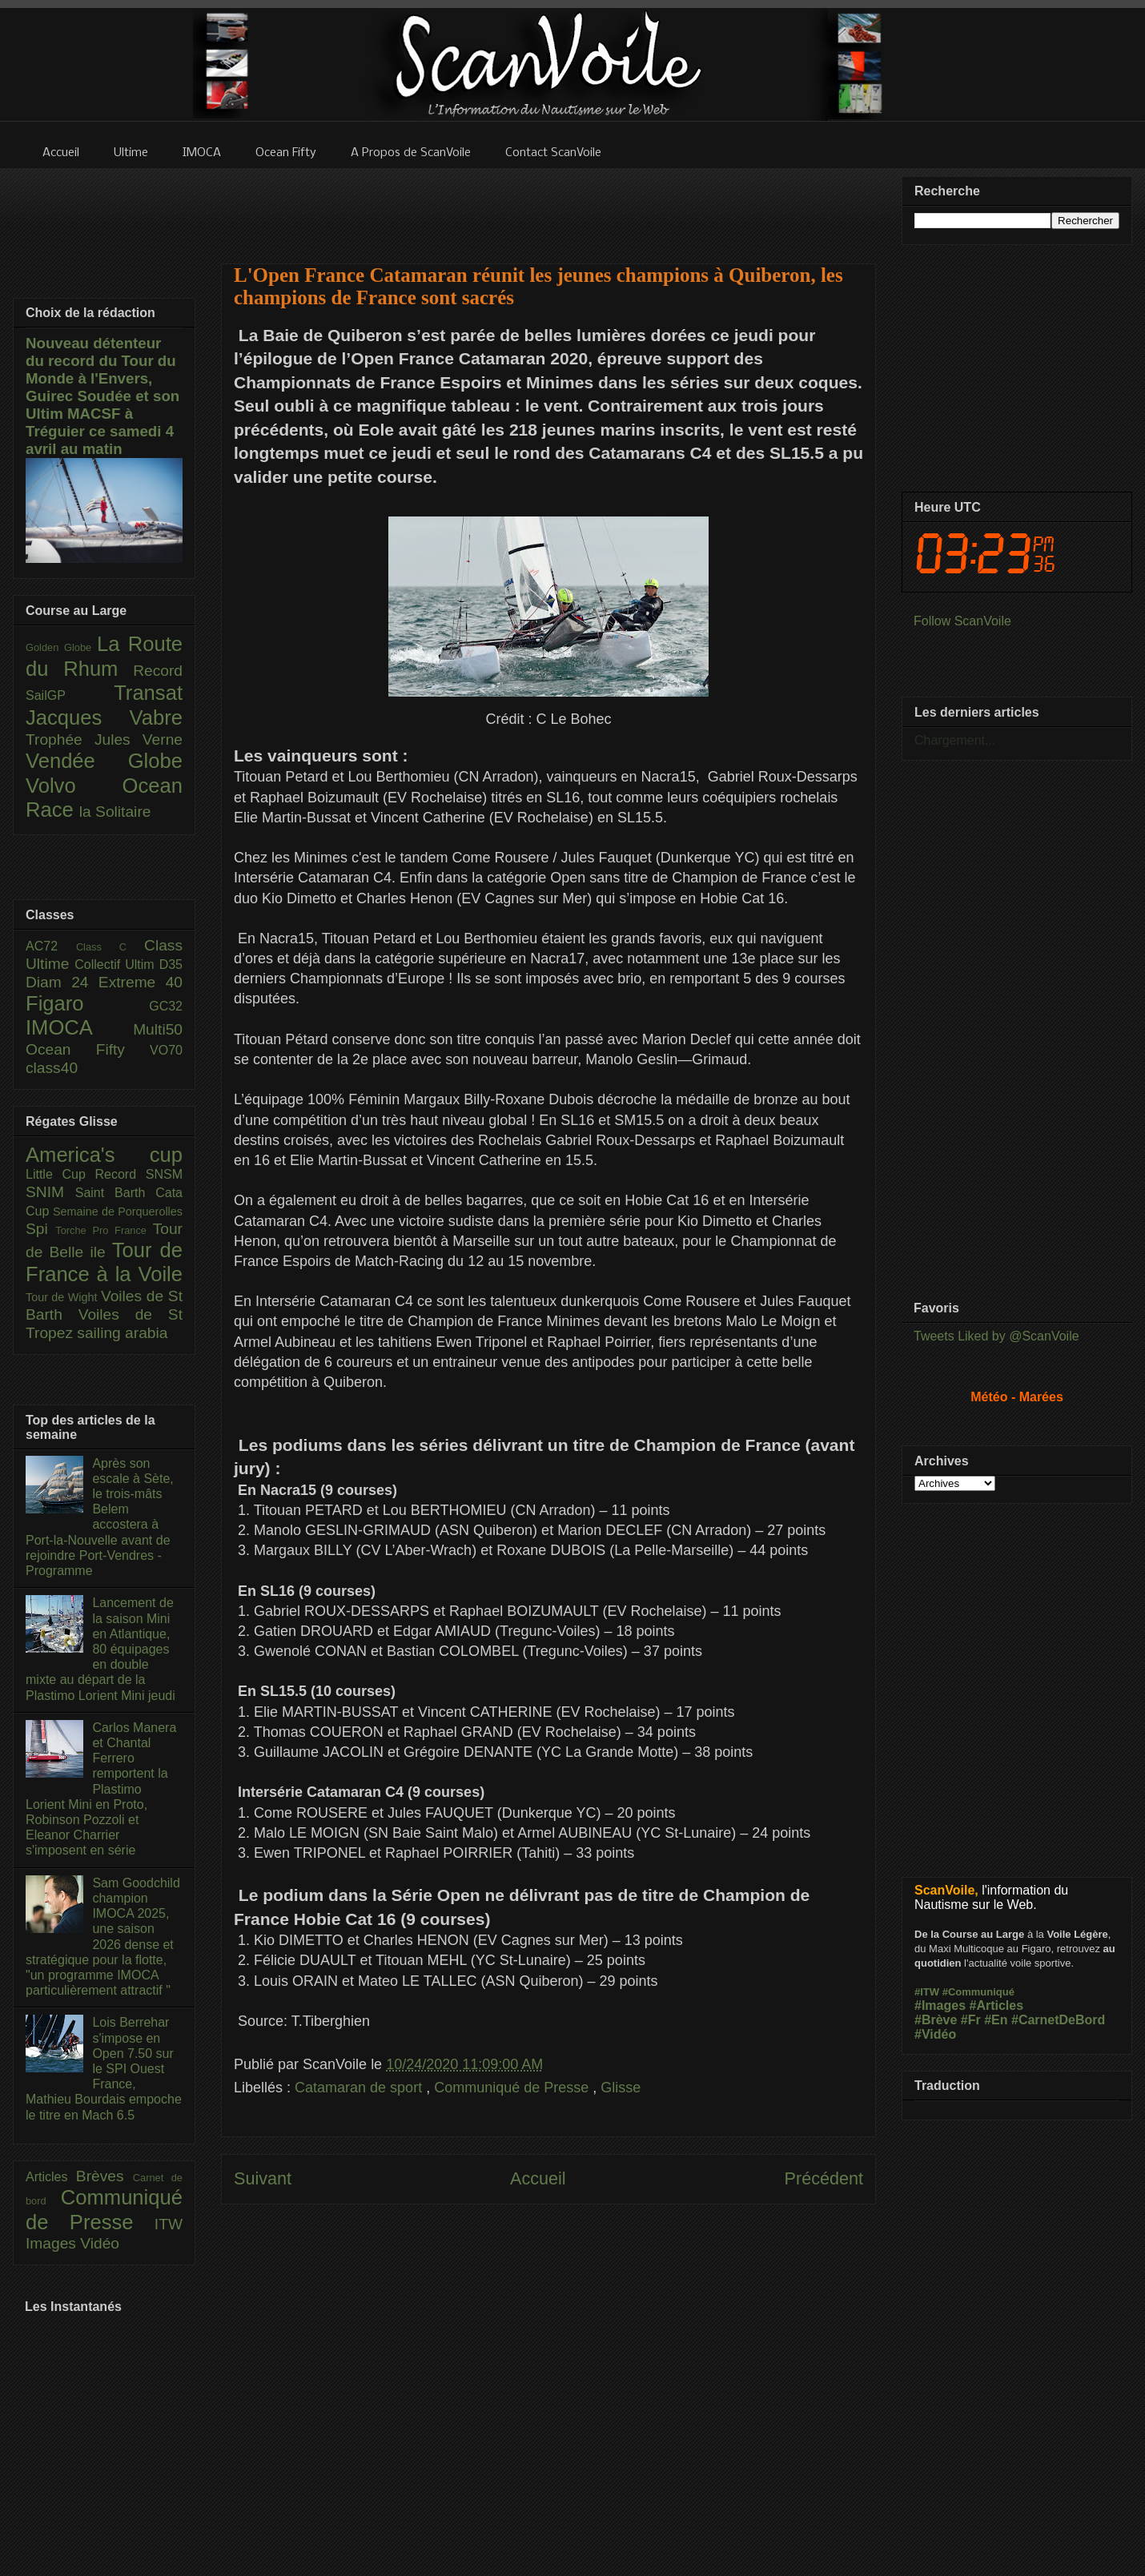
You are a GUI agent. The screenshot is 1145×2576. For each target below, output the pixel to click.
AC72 (51, 946)
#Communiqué (978, 1992)
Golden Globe (61, 647)
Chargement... (954, 740)
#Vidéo (935, 2034)
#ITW (926, 1992)
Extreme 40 (140, 982)
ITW (169, 2224)
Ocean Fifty (88, 1049)
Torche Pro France (103, 1230)
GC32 (166, 1006)
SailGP (70, 695)
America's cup (104, 1154)
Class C (110, 947)
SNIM (50, 1192)
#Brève (935, 2020)
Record (158, 670)
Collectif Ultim (116, 964)
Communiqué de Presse (513, 2088)
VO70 (166, 1050)
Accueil (538, 2178)
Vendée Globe (104, 760)
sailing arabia (122, 1332)
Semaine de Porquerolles (118, 1211)
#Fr (971, 2020)
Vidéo (99, 2243)
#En (995, 2020)
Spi (40, 1228)
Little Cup (60, 1174)
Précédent (824, 2178)
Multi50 (158, 1029)
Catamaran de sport (360, 2088)
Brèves (104, 2176)
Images (53, 2243)
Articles (51, 2177)
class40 (52, 1067)
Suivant (262, 2178)
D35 (171, 964)
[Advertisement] (548, 206)
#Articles (997, 2005)
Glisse (621, 2088)
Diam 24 (62, 982)
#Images (940, 2005)
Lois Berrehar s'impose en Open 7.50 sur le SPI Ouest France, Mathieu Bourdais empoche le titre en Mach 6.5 (104, 2068)
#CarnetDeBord (1058, 2020)
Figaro (87, 1003)
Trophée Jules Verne (104, 739)
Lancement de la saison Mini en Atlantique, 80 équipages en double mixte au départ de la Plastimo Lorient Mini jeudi (100, 1649)
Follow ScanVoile (962, 621)
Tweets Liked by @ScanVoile (996, 1336)
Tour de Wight (63, 1297)
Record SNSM (139, 1174)
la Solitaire (115, 811)
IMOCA (79, 1027)
